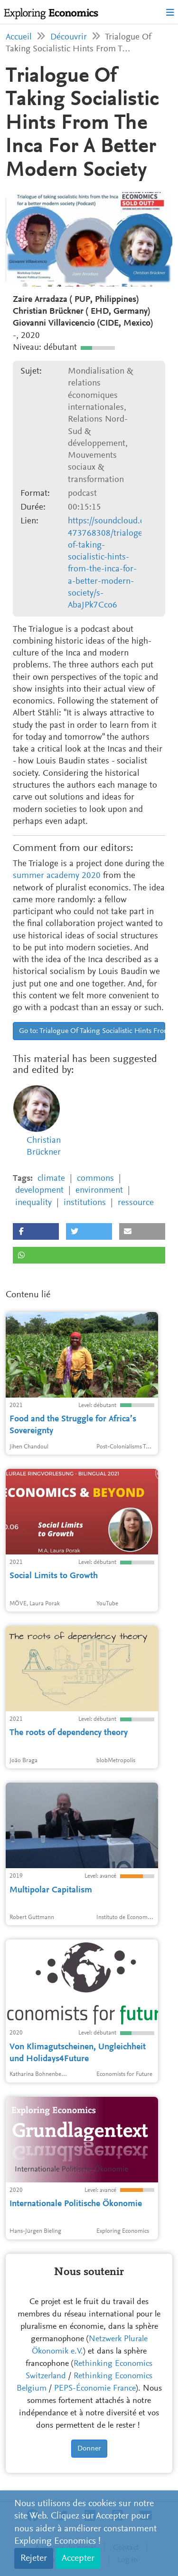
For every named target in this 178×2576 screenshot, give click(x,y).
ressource (136, 1202)
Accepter (78, 2558)
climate (51, 1178)
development (39, 1190)
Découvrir (68, 37)
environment (99, 1190)
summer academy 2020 (57, 875)
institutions (85, 1202)
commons (95, 1178)
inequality (33, 1202)
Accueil (19, 37)
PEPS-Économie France (95, 2388)
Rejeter (33, 2558)
